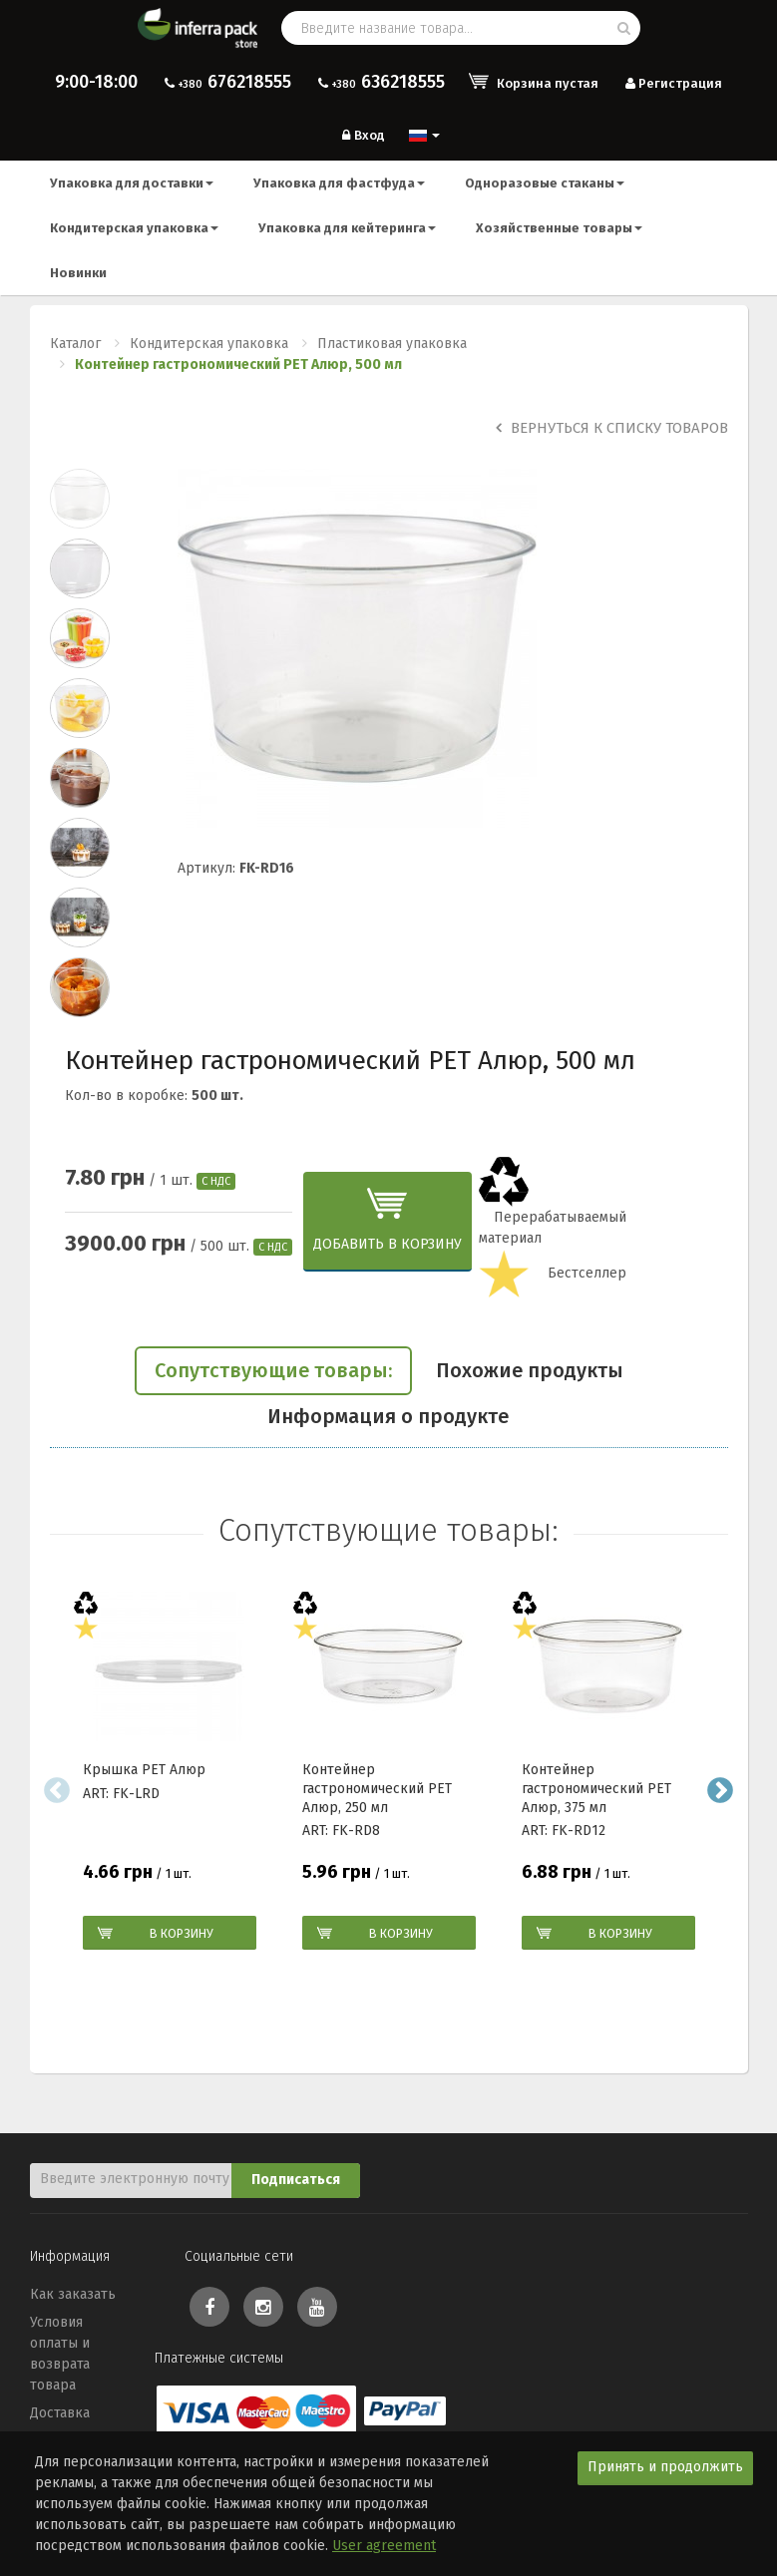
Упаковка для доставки (131, 183)
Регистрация (672, 83)
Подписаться (295, 2179)
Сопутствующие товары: (273, 1370)
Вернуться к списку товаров (612, 428)
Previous (57, 1790)
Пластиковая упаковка (392, 343)
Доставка (60, 2412)
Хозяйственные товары (559, 227)
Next (720, 1790)
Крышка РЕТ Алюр (144, 1769)
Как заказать (73, 2294)
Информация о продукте (388, 1416)
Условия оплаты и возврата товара (60, 2353)
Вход (361, 135)
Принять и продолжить (665, 2466)
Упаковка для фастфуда (339, 183)
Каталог (75, 343)
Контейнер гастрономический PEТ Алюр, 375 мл (596, 1788)
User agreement (384, 2545)
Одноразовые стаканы (544, 183)
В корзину (181, 1933)
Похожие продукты (529, 1370)
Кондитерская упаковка (134, 227)
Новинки (78, 272)
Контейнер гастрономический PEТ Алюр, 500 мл (238, 364)
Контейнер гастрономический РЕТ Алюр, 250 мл (377, 1788)
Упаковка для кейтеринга (347, 227)
